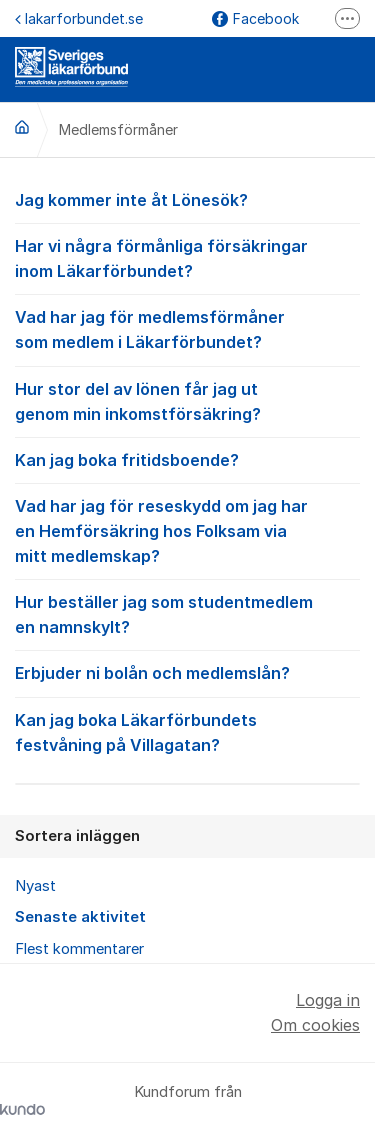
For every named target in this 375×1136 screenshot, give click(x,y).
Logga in (328, 1000)
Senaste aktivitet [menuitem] (80, 917)
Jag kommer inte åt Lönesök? (187, 199)
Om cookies (315, 1025)
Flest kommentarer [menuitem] (79, 949)
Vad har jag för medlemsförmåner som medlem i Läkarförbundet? (187, 328)
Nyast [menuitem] (35, 886)
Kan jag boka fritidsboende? (187, 459)
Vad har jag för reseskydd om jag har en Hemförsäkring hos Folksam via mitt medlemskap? (187, 530)
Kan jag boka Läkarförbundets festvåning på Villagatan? (187, 731)
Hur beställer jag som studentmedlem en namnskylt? (187, 613)
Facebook (255, 18)
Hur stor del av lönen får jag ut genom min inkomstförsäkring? (187, 400)
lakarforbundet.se (79, 18)
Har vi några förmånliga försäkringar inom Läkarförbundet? (187, 257)
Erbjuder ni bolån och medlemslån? (187, 672)
